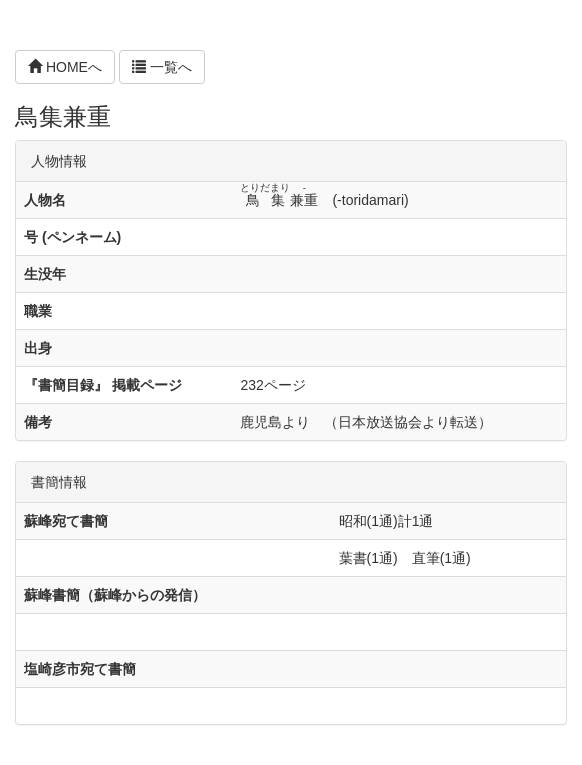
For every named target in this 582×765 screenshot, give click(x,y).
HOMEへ (65, 67)
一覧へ (162, 67)
